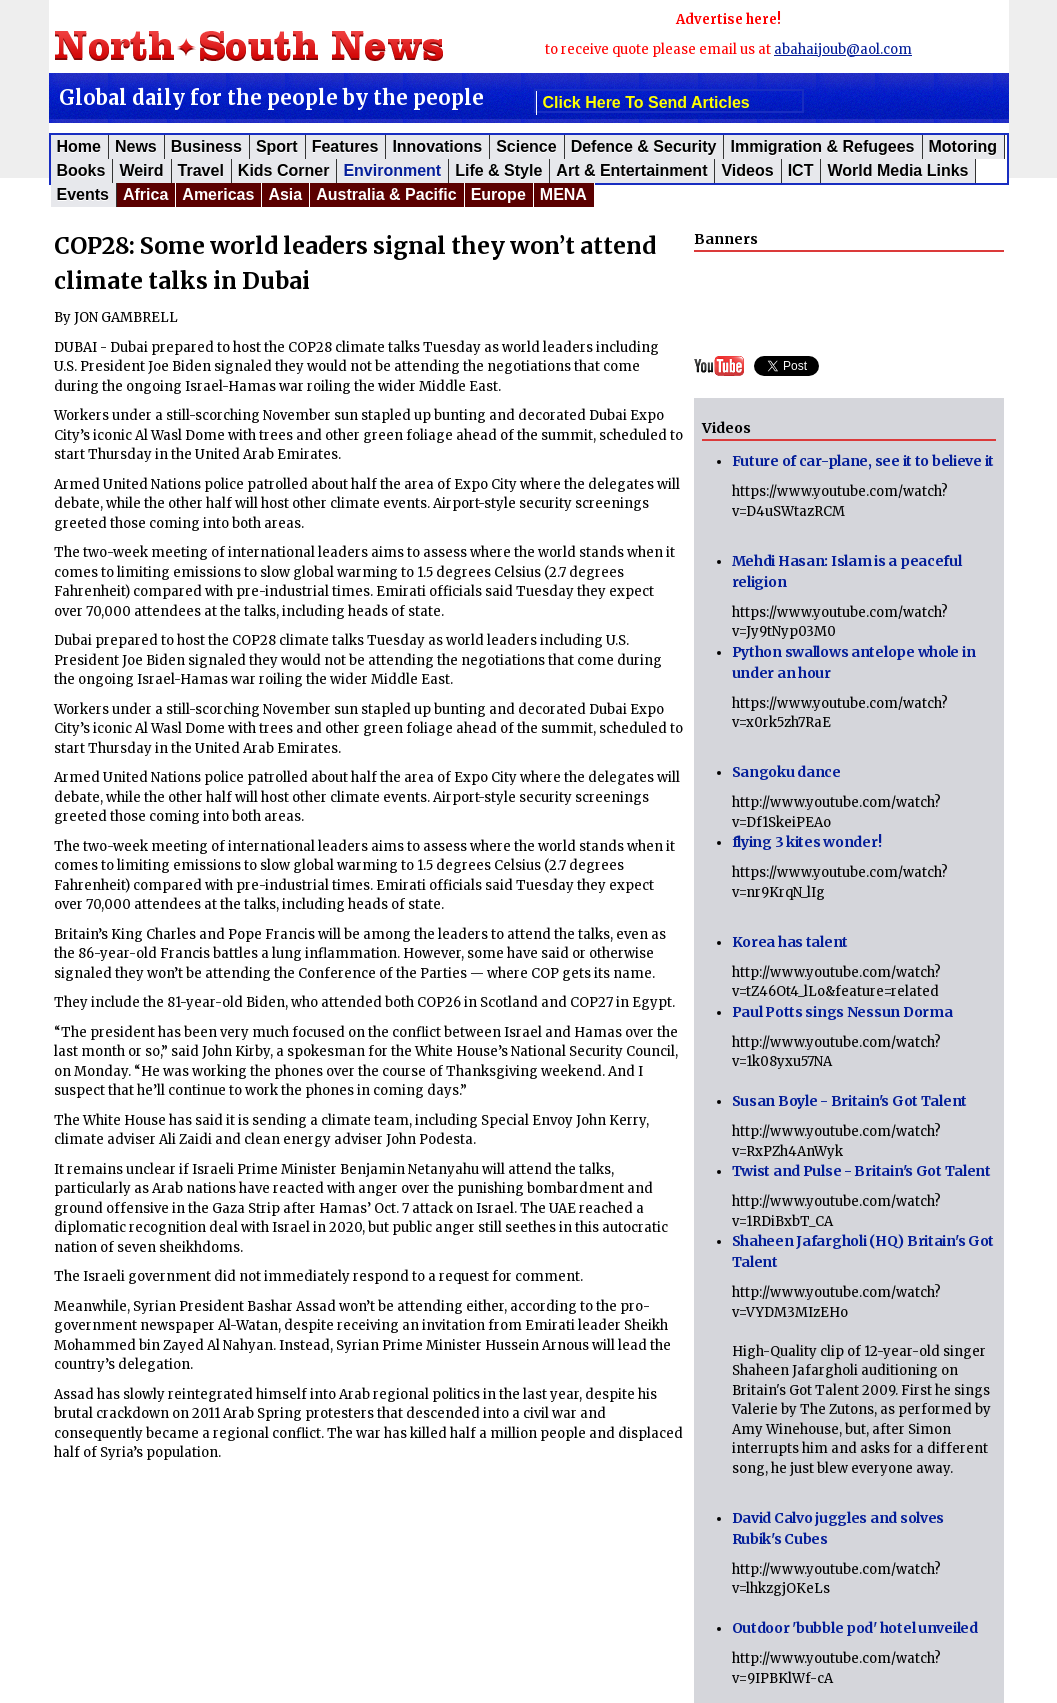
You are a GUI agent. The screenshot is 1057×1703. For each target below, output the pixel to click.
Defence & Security (644, 146)
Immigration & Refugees (822, 146)
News (136, 146)
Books (81, 170)
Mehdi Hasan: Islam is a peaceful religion (847, 571)
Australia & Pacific (386, 194)
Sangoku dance (786, 772)
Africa (145, 194)
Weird (141, 170)
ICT (801, 170)
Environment (392, 170)
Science (526, 146)
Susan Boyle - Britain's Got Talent (849, 1101)
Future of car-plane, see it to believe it (863, 461)
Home (79, 146)
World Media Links (897, 170)
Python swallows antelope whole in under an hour (854, 662)
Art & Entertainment (631, 170)
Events (83, 194)
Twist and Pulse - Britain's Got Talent (861, 1171)
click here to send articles (646, 102)
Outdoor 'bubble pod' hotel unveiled (855, 1628)
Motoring (963, 146)
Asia (285, 194)
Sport (277, 146)
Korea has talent (790, 942)
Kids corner (284, 170)
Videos (747, 170)
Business (206, 146)
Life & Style (498, 170)
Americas (218, 194)
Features (345, 146)
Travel (201, 170)
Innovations (437, 146)
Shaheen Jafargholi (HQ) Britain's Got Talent (863, 1251)
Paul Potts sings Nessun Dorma (842, 1012)
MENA (563, 194)
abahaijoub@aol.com (843, 49)
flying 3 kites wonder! (807, 842)
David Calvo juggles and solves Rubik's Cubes (838, 1528)
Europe (498, 194)
